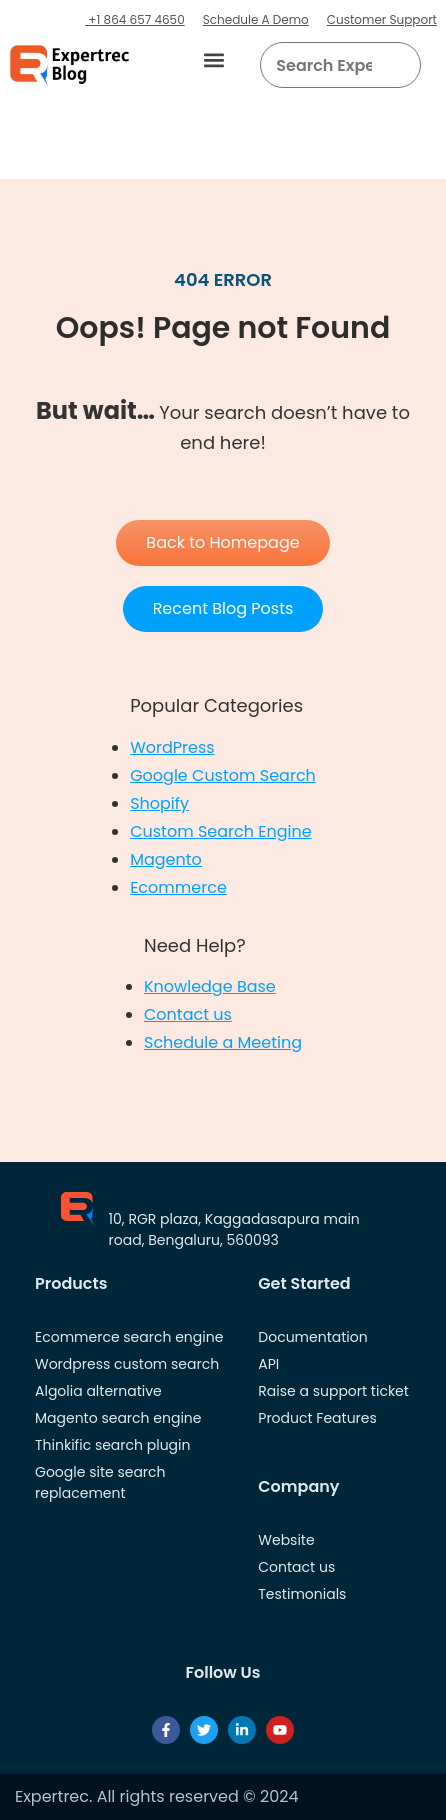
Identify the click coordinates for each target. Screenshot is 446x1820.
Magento (166, 859)
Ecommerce (178, 887)
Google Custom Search (223, 775)
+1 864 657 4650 (135, 19)
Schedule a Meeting (223, 1042)
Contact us (188, 1014)
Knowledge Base (210, 986)
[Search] (398, 65)
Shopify (159, 803)
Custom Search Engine (220, 831)
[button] (213, 60)
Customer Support (382, 19)
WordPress (172, 747)
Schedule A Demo (256, 19)
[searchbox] (324, 65)
